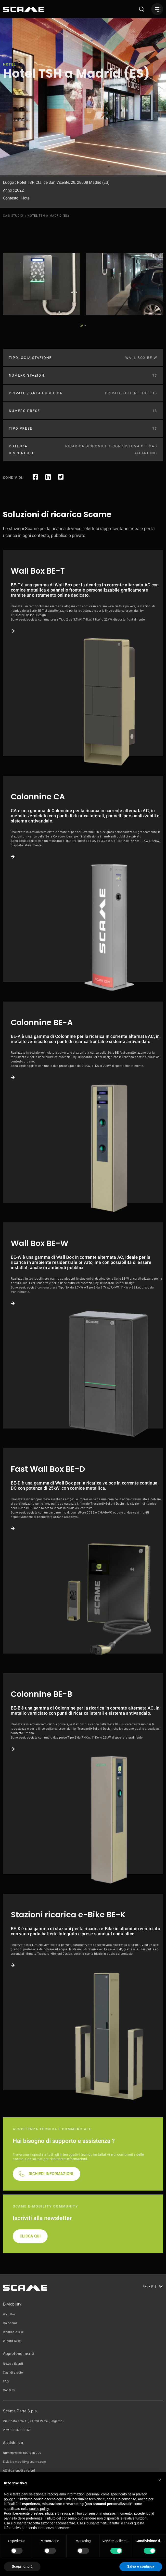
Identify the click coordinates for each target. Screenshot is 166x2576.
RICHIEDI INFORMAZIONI (51, 2173)
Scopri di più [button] (22, 2566)
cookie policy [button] (39, 2509)
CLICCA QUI (30, 2236)
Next (96, 324)
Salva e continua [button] (140, 2566)
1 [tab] (81, 325)
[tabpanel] (41, 284)
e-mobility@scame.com (29, 2461)
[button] (160, 2480)
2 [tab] (85, 325)
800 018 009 (32, 2453)
